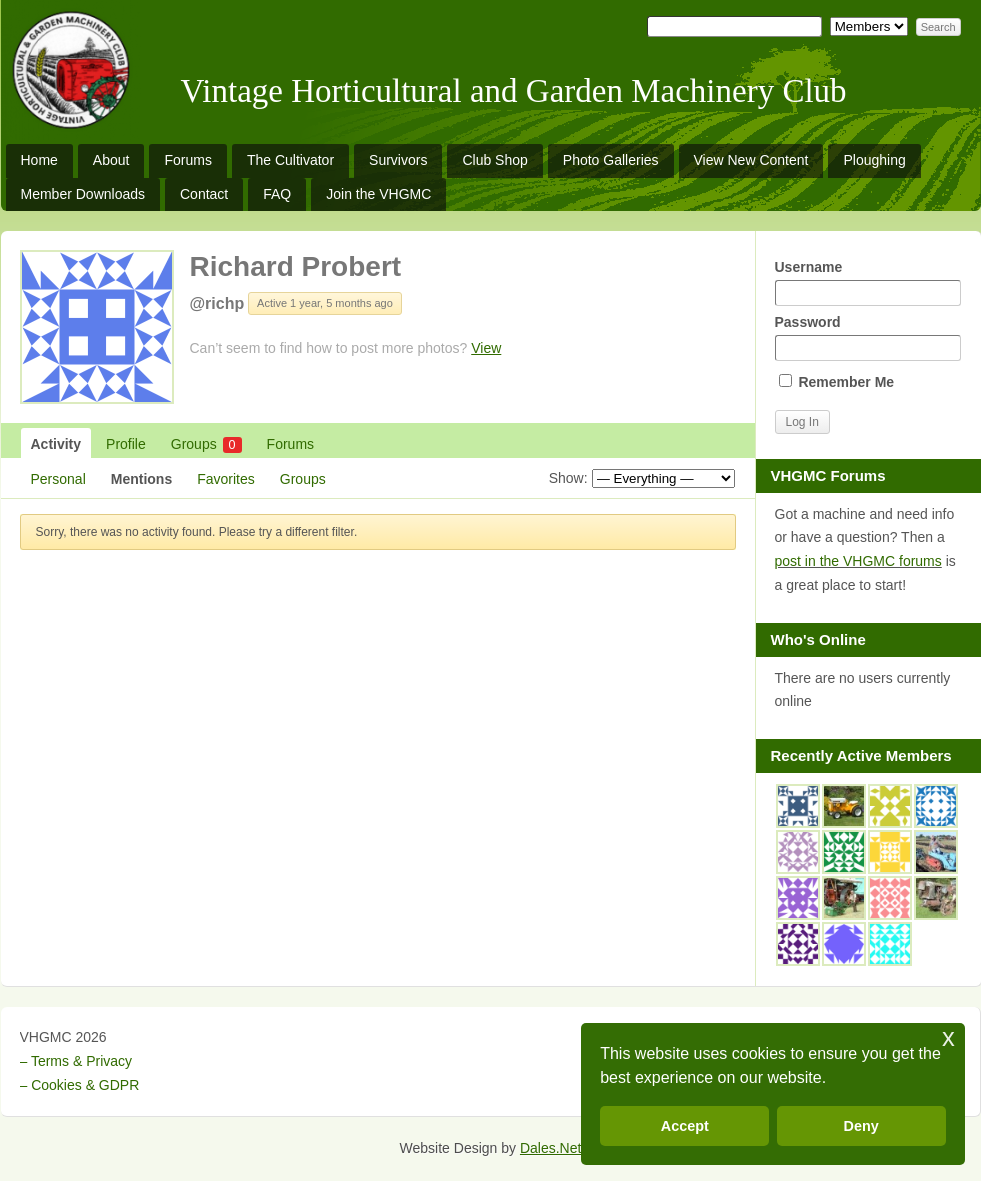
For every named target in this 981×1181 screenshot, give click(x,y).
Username (868, 282)
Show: (568, 478)
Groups (206, 444)
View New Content (751, 160)
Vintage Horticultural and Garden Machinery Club (514, 91)
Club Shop (494, 160)
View (486, 348)
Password (868, 337)
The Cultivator (290, 160)
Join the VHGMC (378, 194)
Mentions (141, 479)
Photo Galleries (611, 160)
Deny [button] (861, 1126)
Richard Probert (296, 266)
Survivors (398, 160)
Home (39, 160)
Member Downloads (83, 194)
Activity (56, 444)
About (111, 160)
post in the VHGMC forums (858, 561)
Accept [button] (685, 1126)
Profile (126, 444)
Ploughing (874, 160)
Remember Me (837, 382)
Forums (187, 160)
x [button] (948, 1037)
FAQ (277, 194)
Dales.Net (550, 1148)
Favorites (226, 479)
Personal (58, 479)
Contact (204, 194)
